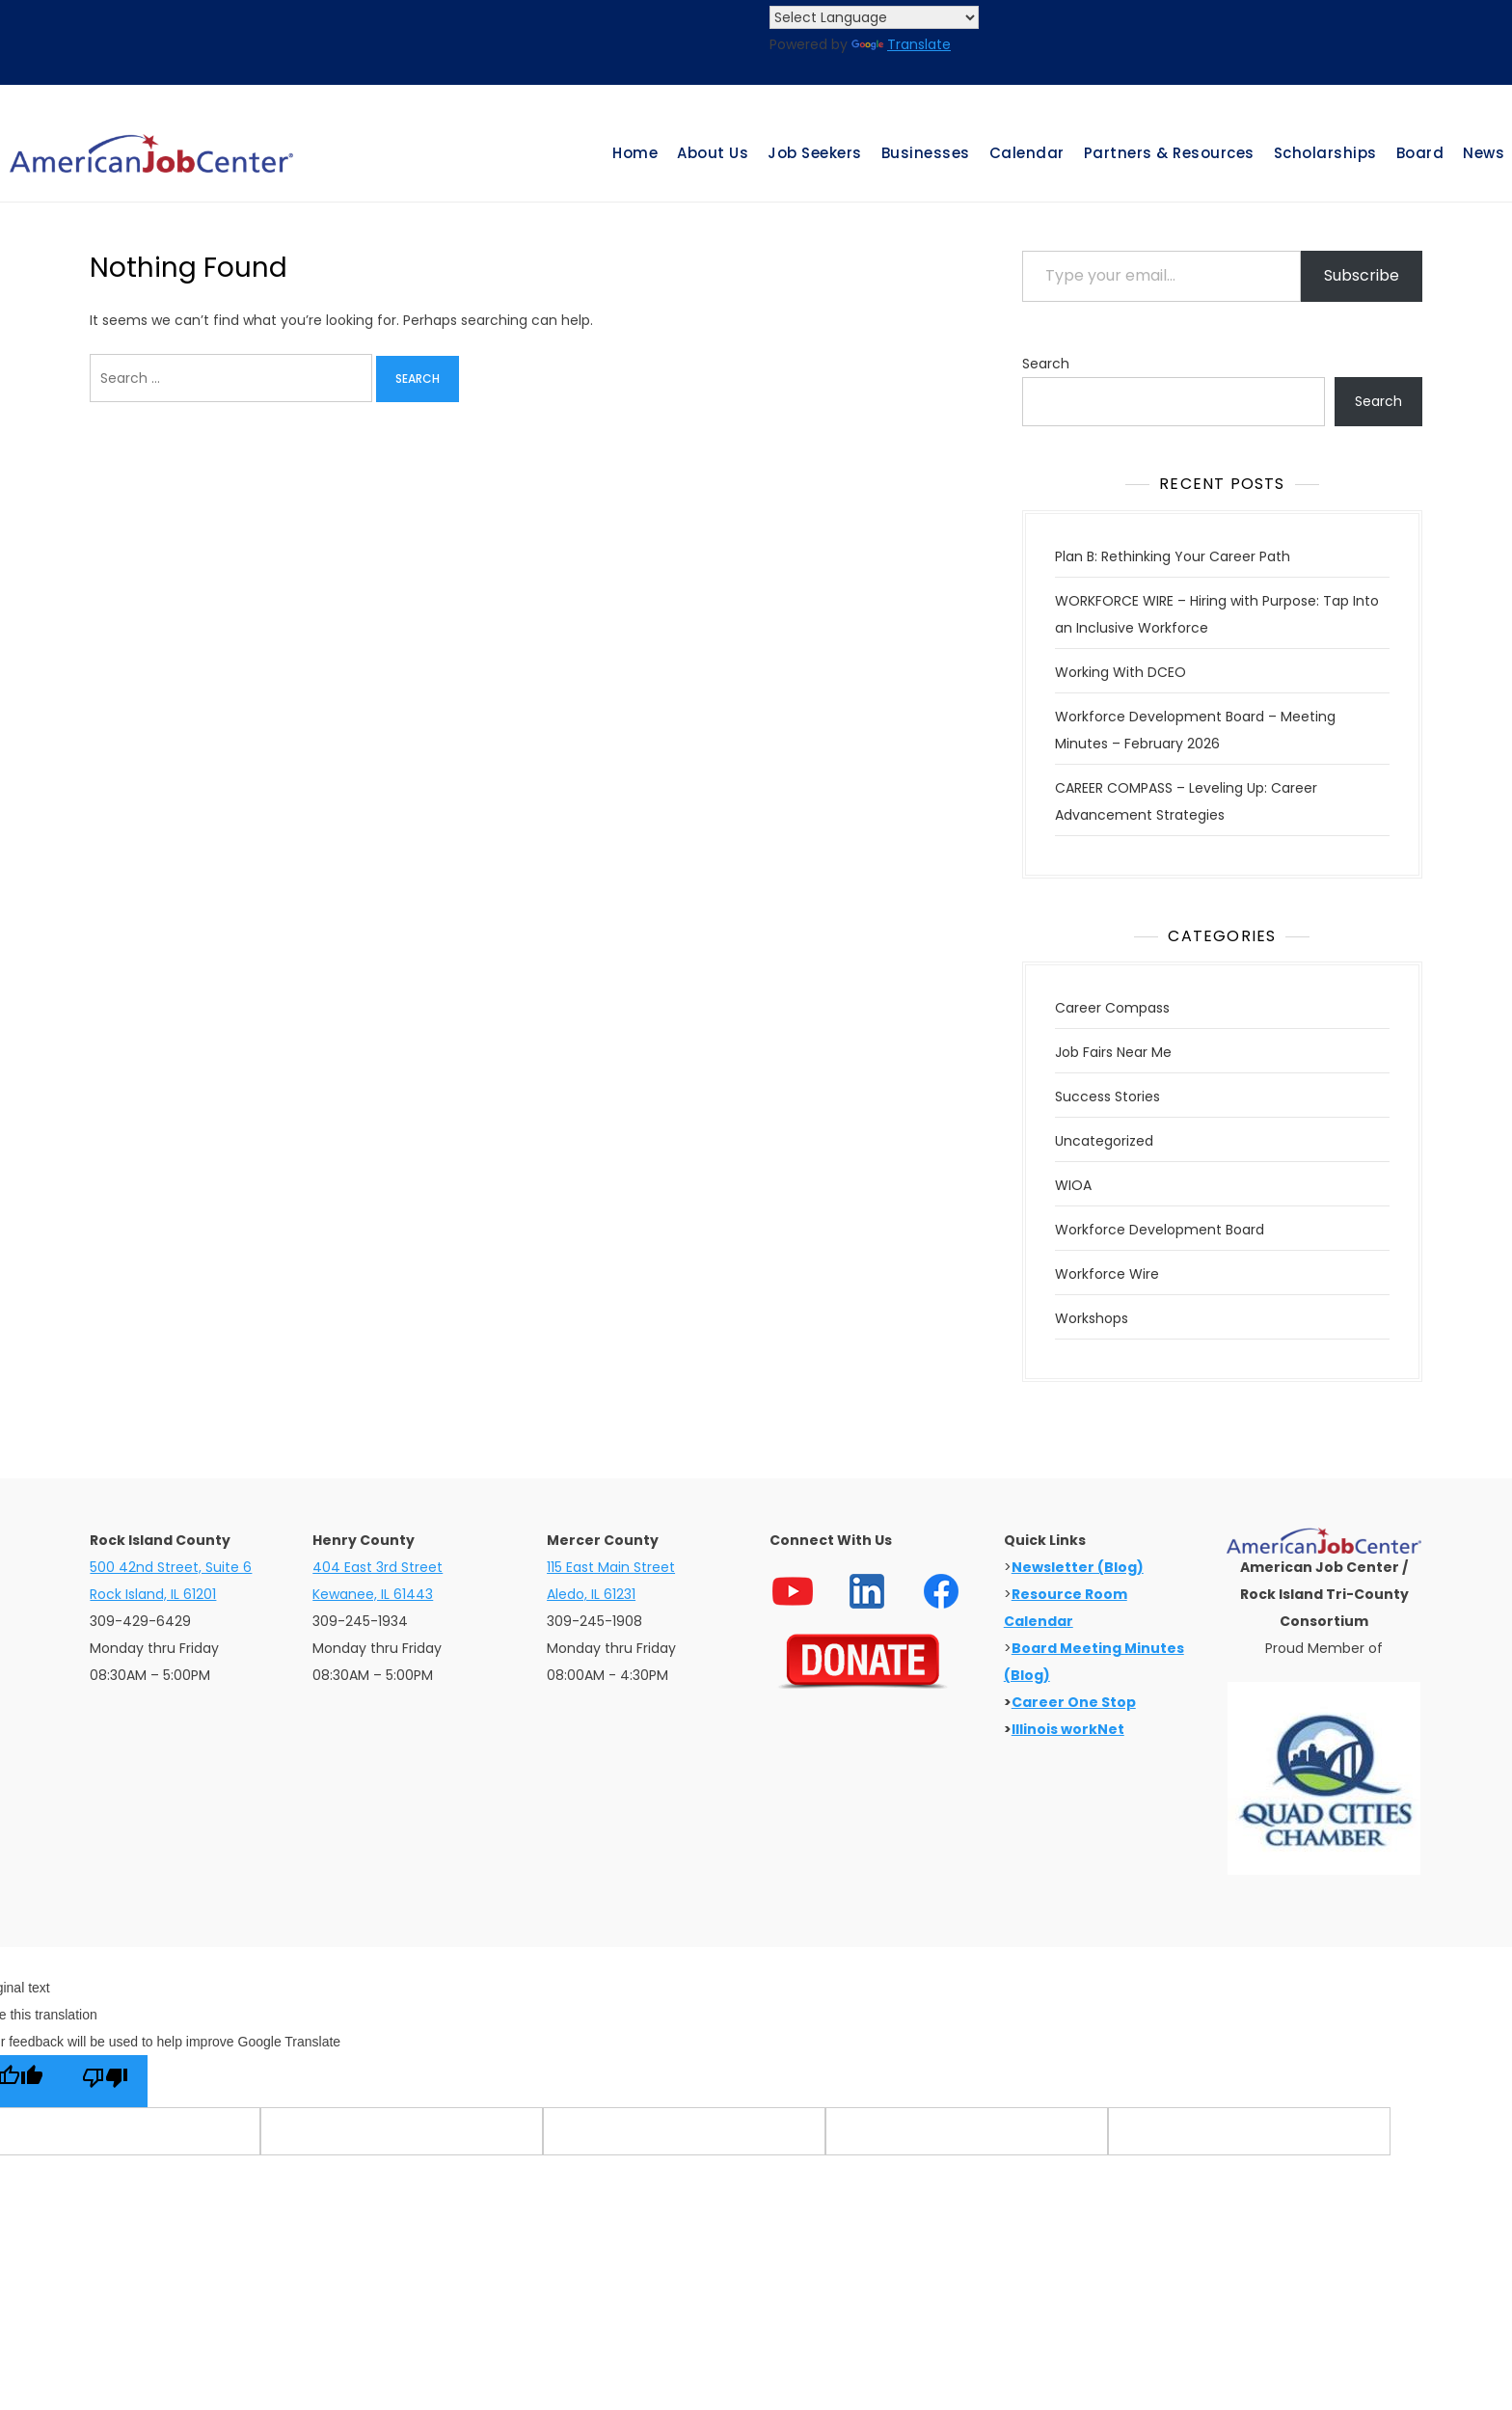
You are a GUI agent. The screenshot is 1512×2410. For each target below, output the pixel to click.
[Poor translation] (105, 2081)
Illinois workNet (1068, 1729)
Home (635, 153)
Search (1045, 363)
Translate (901, 44)
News (1483, 153)
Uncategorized (1104, 1141)
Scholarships (1325, 153)
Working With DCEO (1120, 672)
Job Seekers (815, 153)
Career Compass (1112, 1007)
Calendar (1027, 153)
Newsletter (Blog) (1078, 1567)
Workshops (1091, 1318)
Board (1420, 153)
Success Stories (1107, 1096)
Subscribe (1361, 275)
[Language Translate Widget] (874, 17)
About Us (712, 153)
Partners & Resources (1169, 153)
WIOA (1073, 1185)
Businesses (925, 153)
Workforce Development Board (1159, 1229)
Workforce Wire (1107, 1274)
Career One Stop (1074, 1702)
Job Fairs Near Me (1113, 1052)
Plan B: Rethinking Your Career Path (1172, 556)
